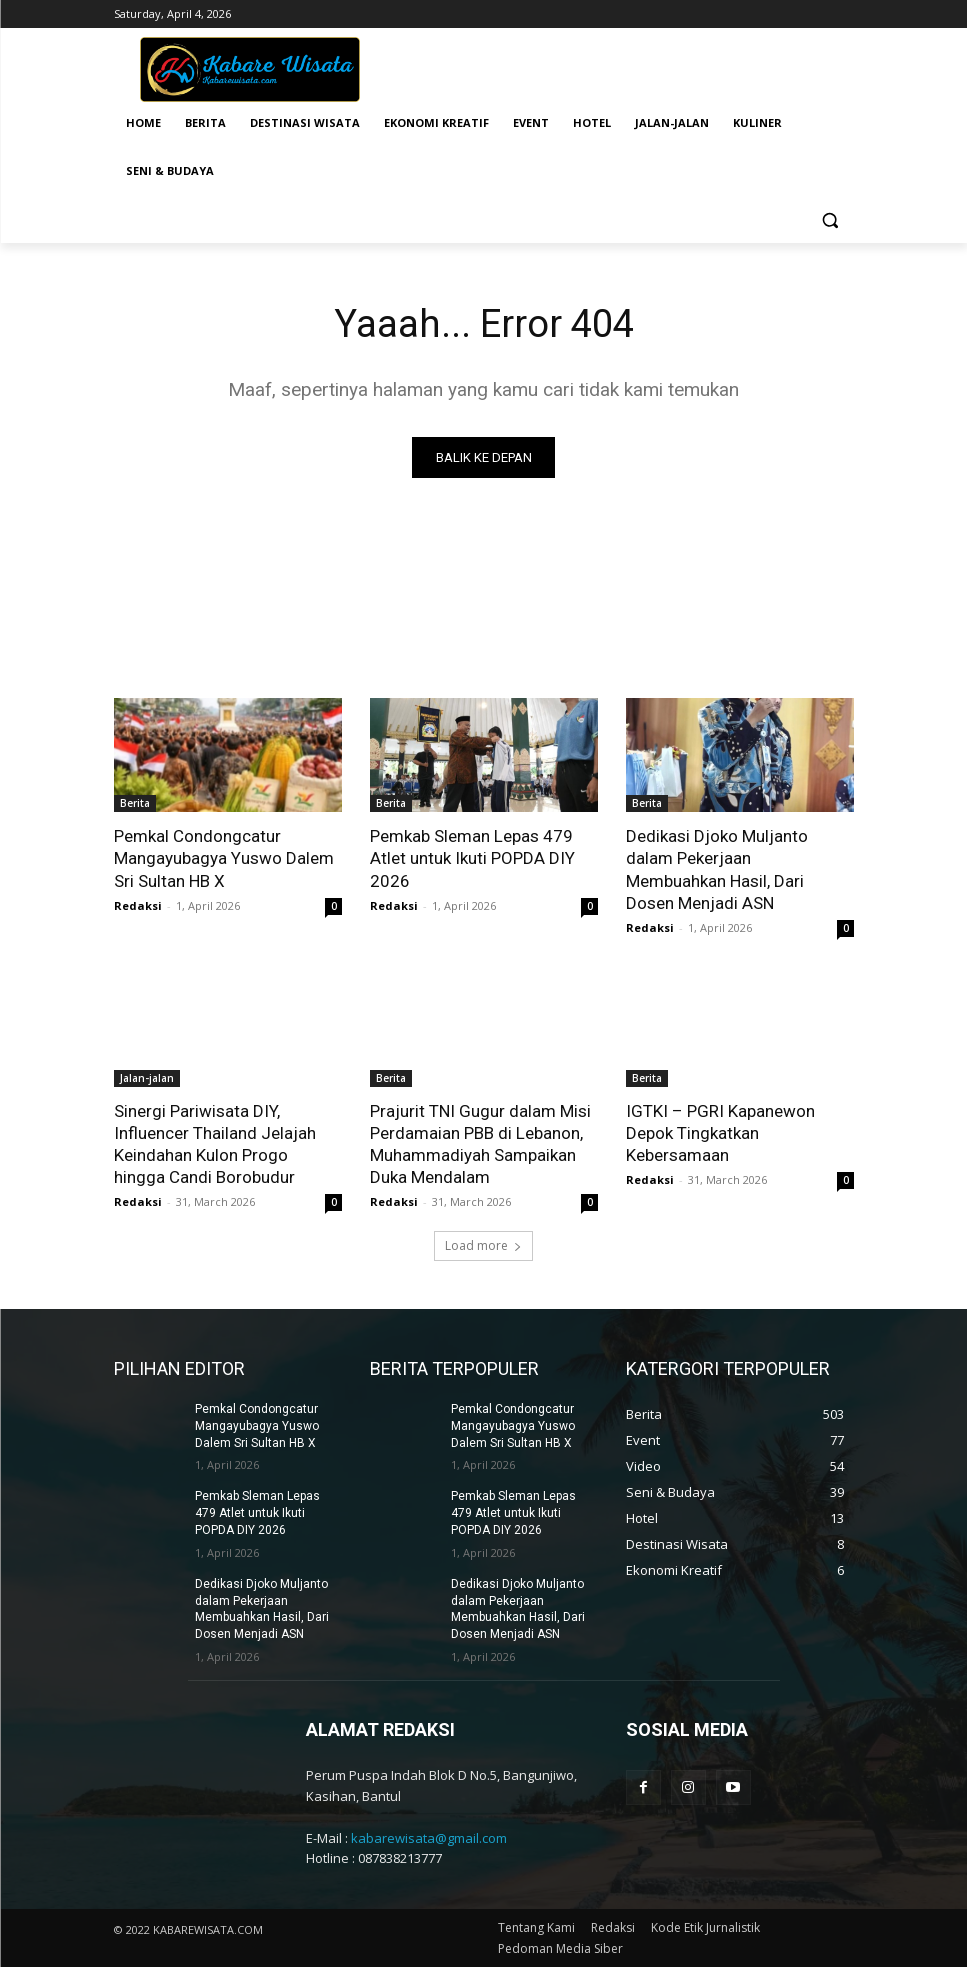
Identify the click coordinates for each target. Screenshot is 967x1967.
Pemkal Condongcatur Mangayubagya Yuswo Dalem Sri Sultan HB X (224, 858)
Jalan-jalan (147, 1078)
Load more (483, 1245)
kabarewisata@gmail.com (429, 1838)
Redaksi (138, 905)
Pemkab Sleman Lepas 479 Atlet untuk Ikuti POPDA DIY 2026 (472, 858)
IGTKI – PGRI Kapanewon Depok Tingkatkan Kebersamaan (720, 1133)
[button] (830, 219)
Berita (135, 803)
